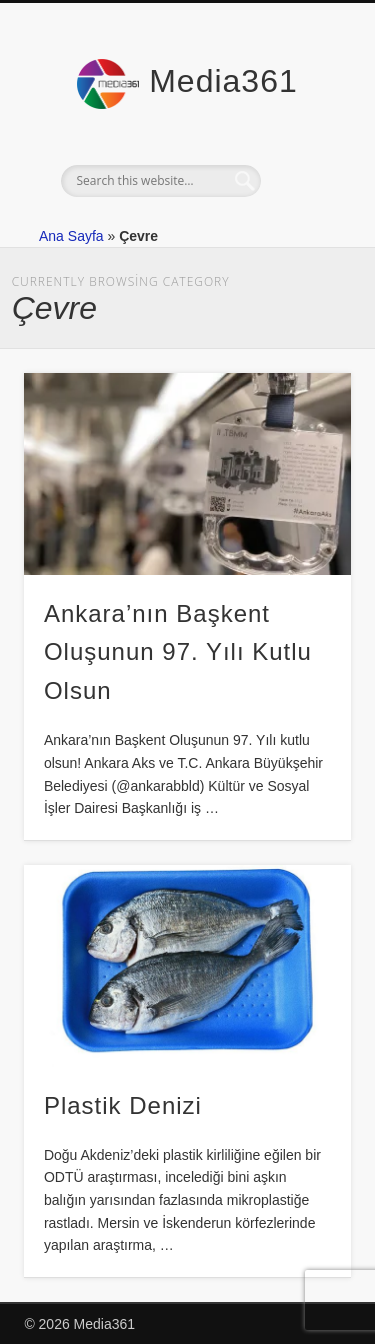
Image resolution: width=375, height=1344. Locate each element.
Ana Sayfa (71, 236)
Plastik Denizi (123, 1105)
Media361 (223, 81)
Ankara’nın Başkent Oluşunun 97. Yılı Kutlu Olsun (178, 652)
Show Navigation (303, 179)
